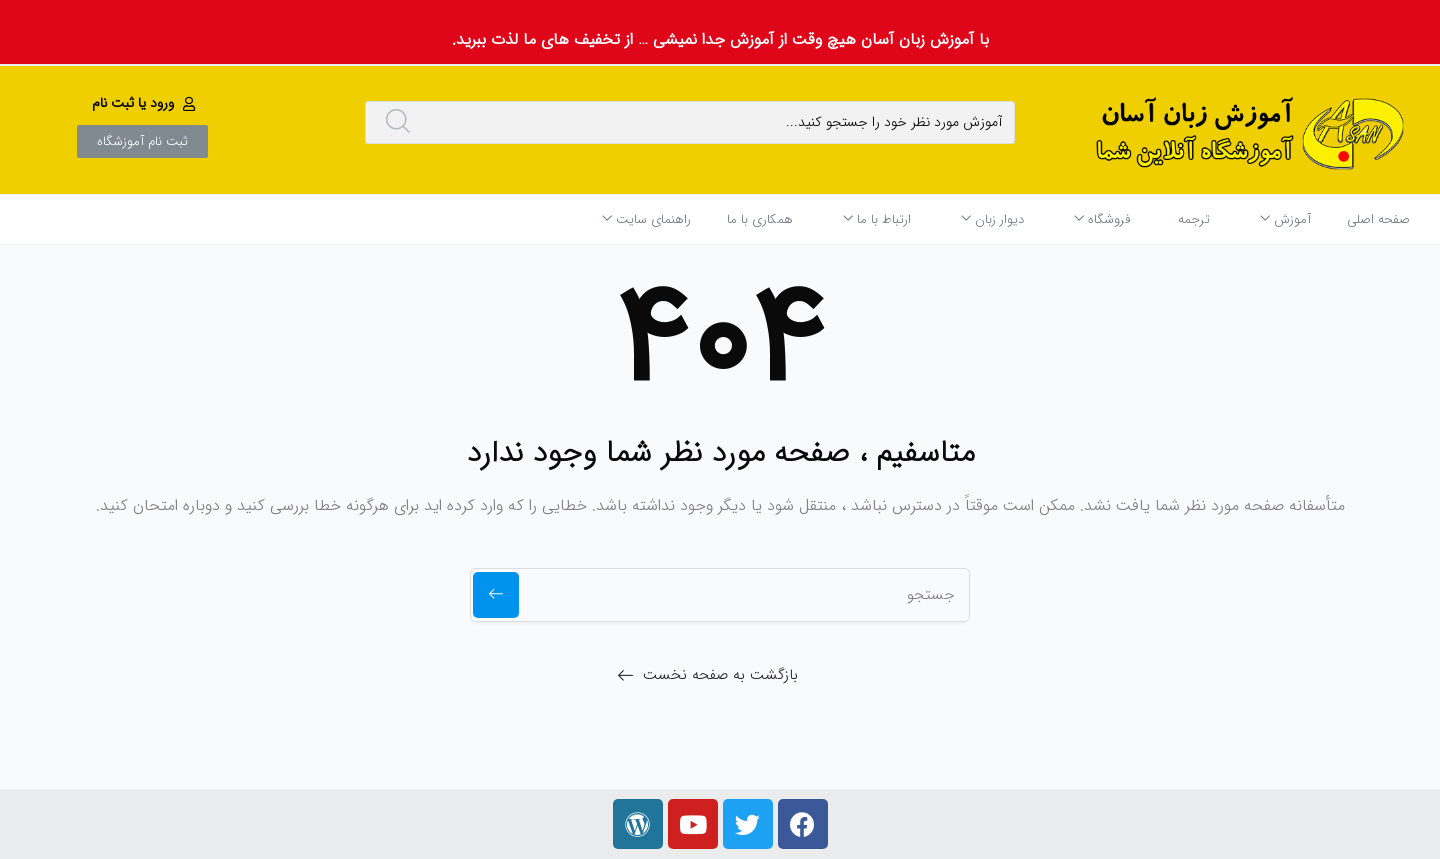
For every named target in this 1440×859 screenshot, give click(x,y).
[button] (146, 103)
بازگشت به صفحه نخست (720, 675)
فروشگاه (1102, 219)
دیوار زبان (992, 219)
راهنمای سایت (646, 219)
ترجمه (1194, 219)
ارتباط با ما (877, 219)
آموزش (1285, 219)
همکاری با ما (760, 219)
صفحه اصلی (1378, 219)
